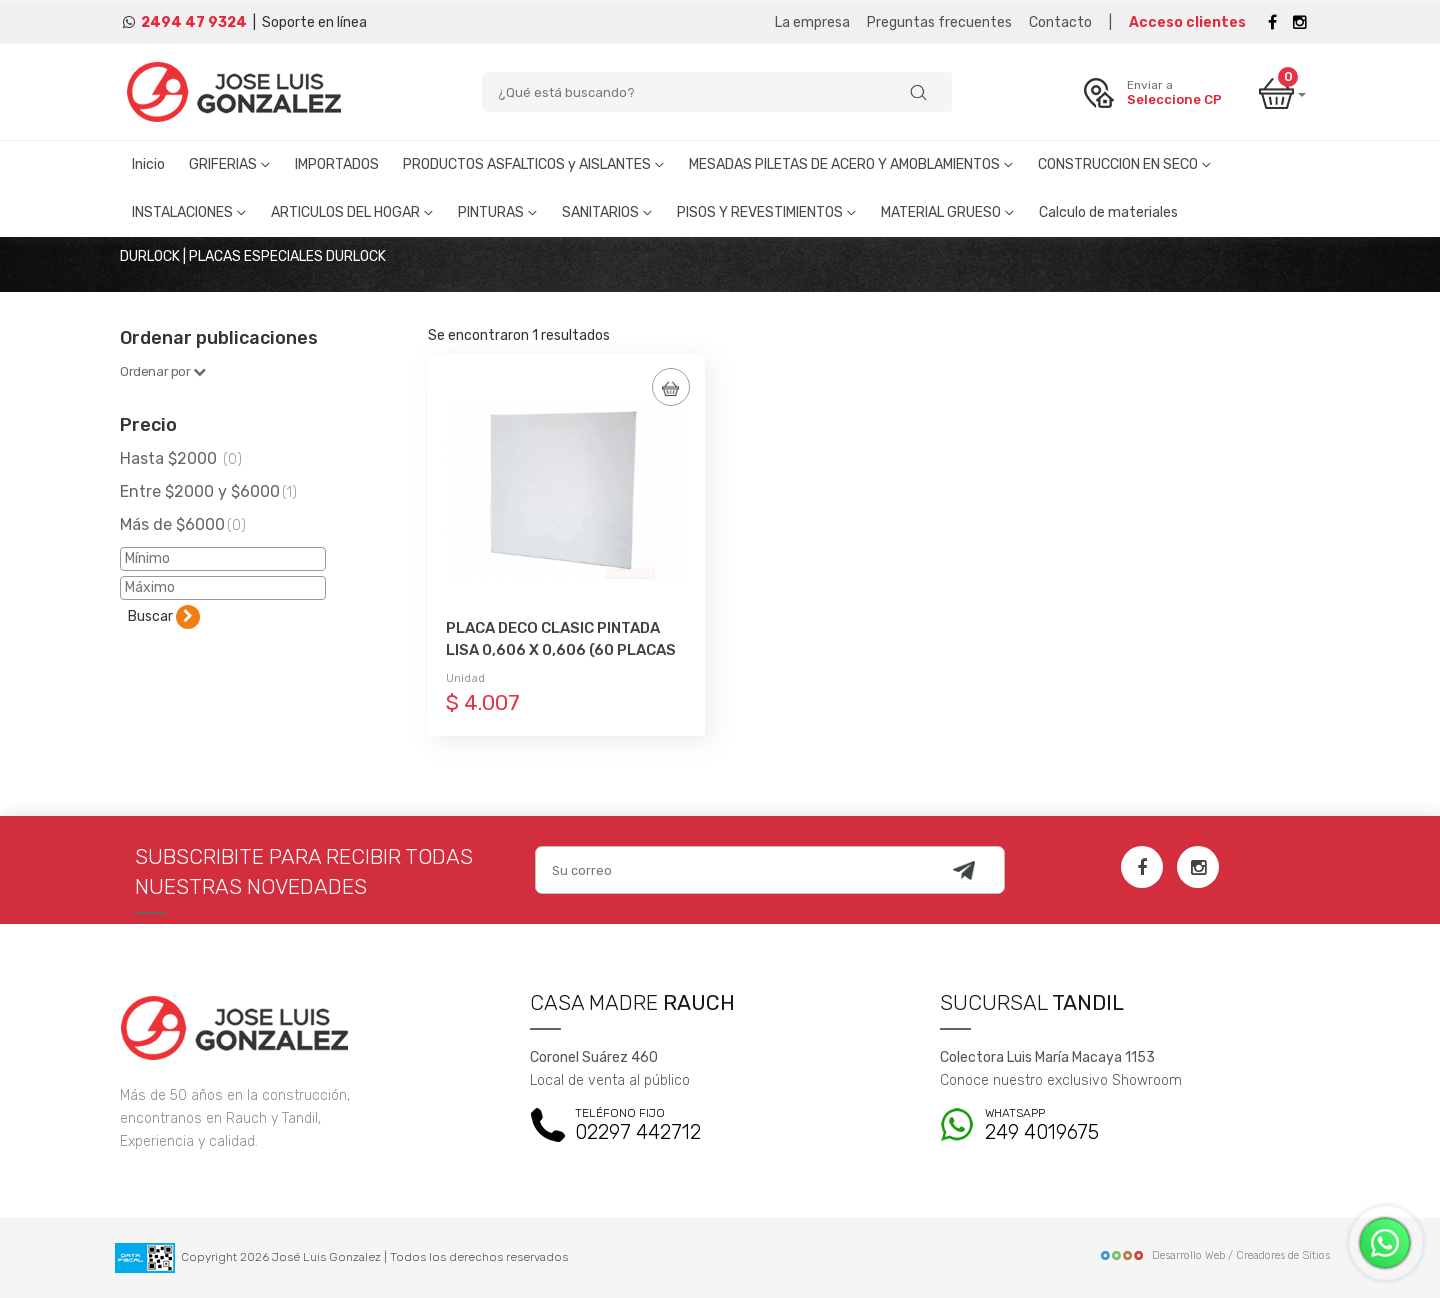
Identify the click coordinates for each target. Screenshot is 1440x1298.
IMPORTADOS (337, 164)
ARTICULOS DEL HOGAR (352, 212)
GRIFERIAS (230, 164)
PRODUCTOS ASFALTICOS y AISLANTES (534, 164)
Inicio (148, 164)
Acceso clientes (1187, 22)
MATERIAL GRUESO (948, 212)
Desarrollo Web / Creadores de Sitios (1214, 1255)
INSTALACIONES (189, 212)
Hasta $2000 (181, 458)
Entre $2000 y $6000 (208, 491)
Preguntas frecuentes (939, 22)
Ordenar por (163, 371)
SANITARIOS (607, 212)
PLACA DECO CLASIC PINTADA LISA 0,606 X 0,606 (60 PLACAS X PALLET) (561, 650)
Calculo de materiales (1108, 212)
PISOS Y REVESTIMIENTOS (767, 212)
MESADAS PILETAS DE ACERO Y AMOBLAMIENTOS (851, 164)
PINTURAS (498, 212)
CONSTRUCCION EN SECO (1125, 164)
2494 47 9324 (194, 22)
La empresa (812, 22)
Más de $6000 (183, 524)
